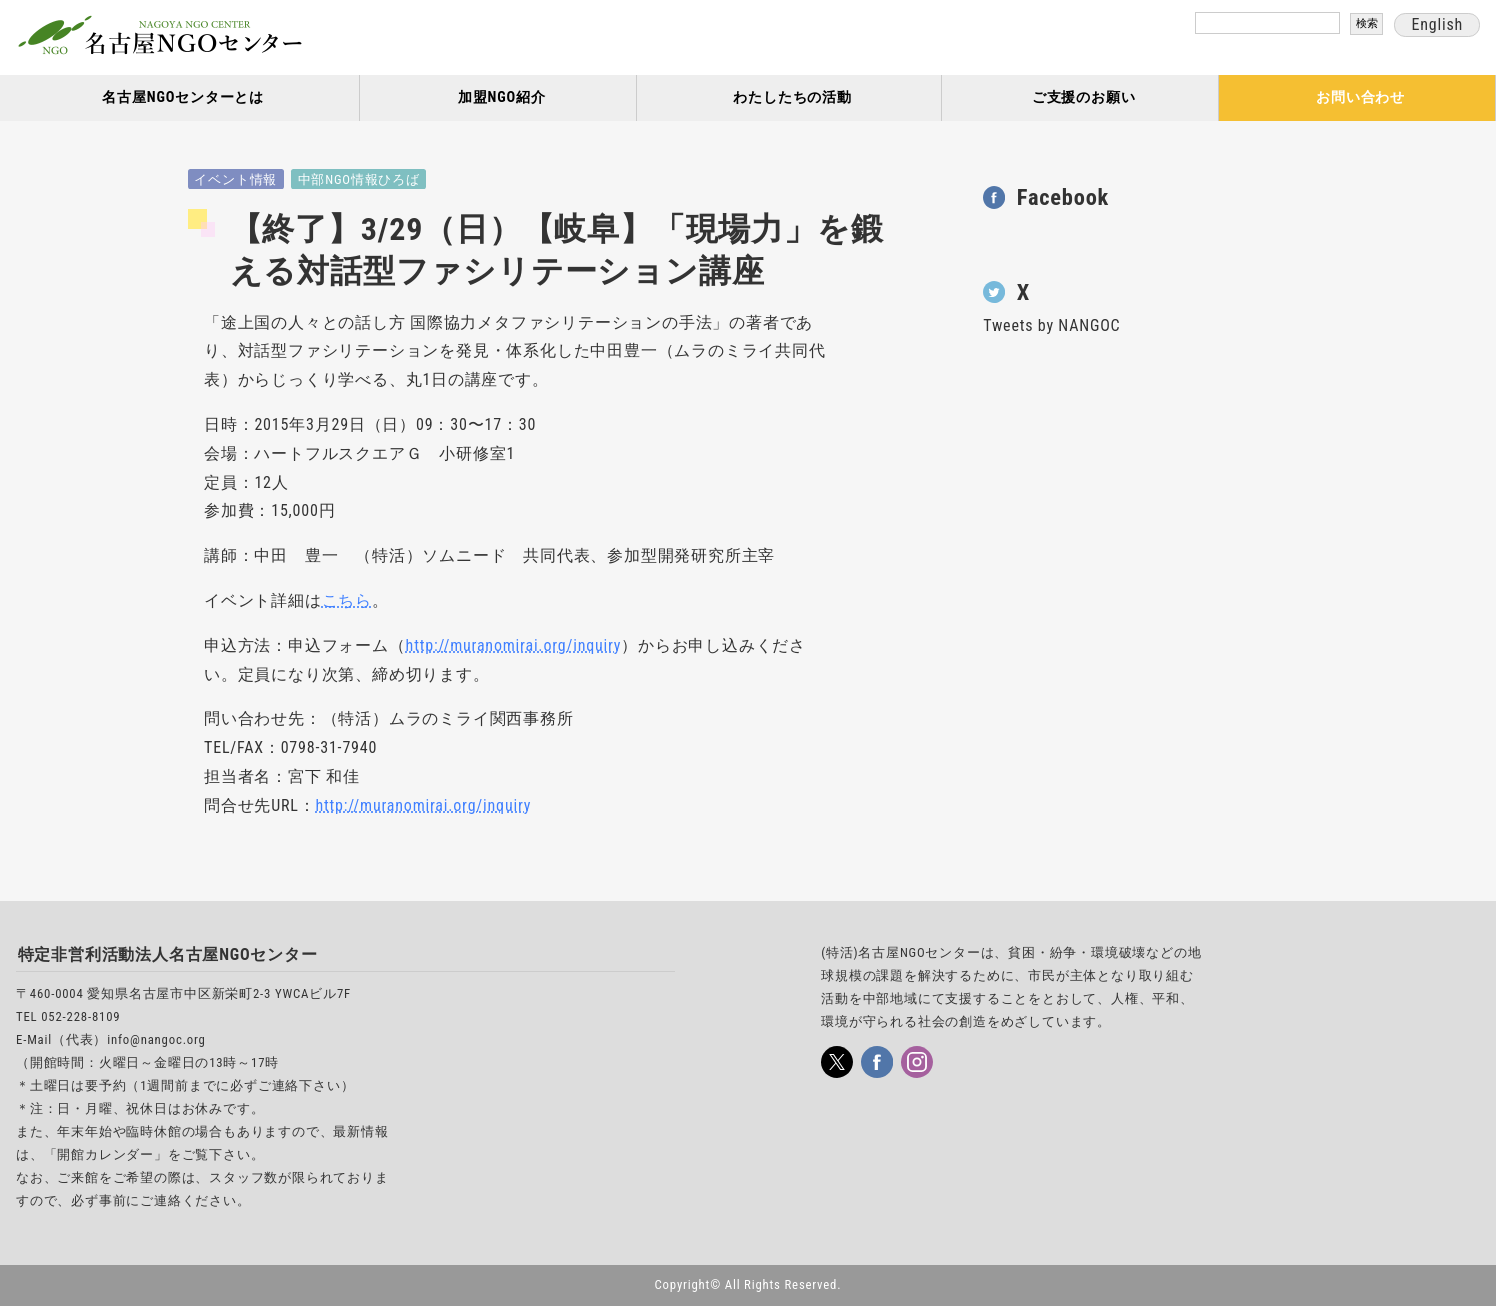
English (1437, 24)
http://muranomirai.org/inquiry (514, 645)
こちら (347, 600)
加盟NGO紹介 (502, 97)
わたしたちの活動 (792, 97)
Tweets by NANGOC (1051, 325)
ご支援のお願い (1084, 97)
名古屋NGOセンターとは (183, 97)
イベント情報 (235, 179)
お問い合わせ (1360, 97)
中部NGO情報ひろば (359, 179)
